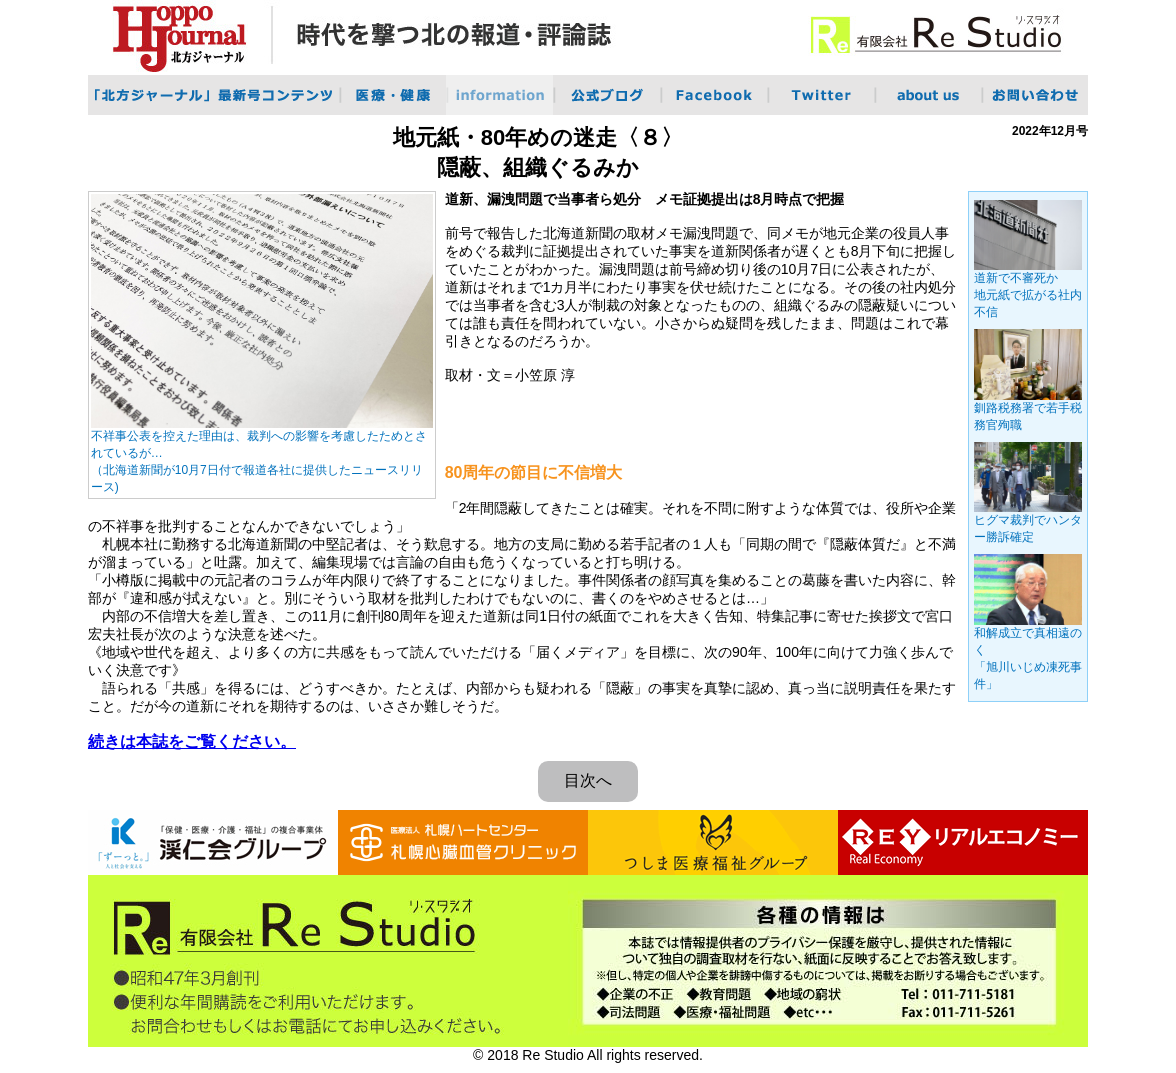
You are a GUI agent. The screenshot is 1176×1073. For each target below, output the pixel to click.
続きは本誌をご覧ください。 (192, 741)
